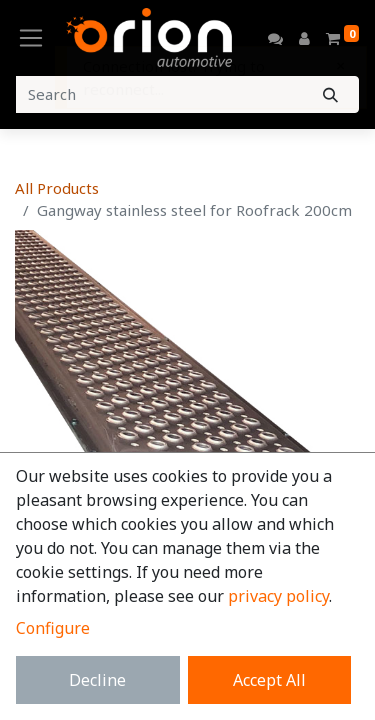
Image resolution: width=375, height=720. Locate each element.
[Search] (330, 94)
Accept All (269, 680)
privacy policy (278, 596)
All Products (57, 188)
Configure (53, 628)
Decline (97, 680)
